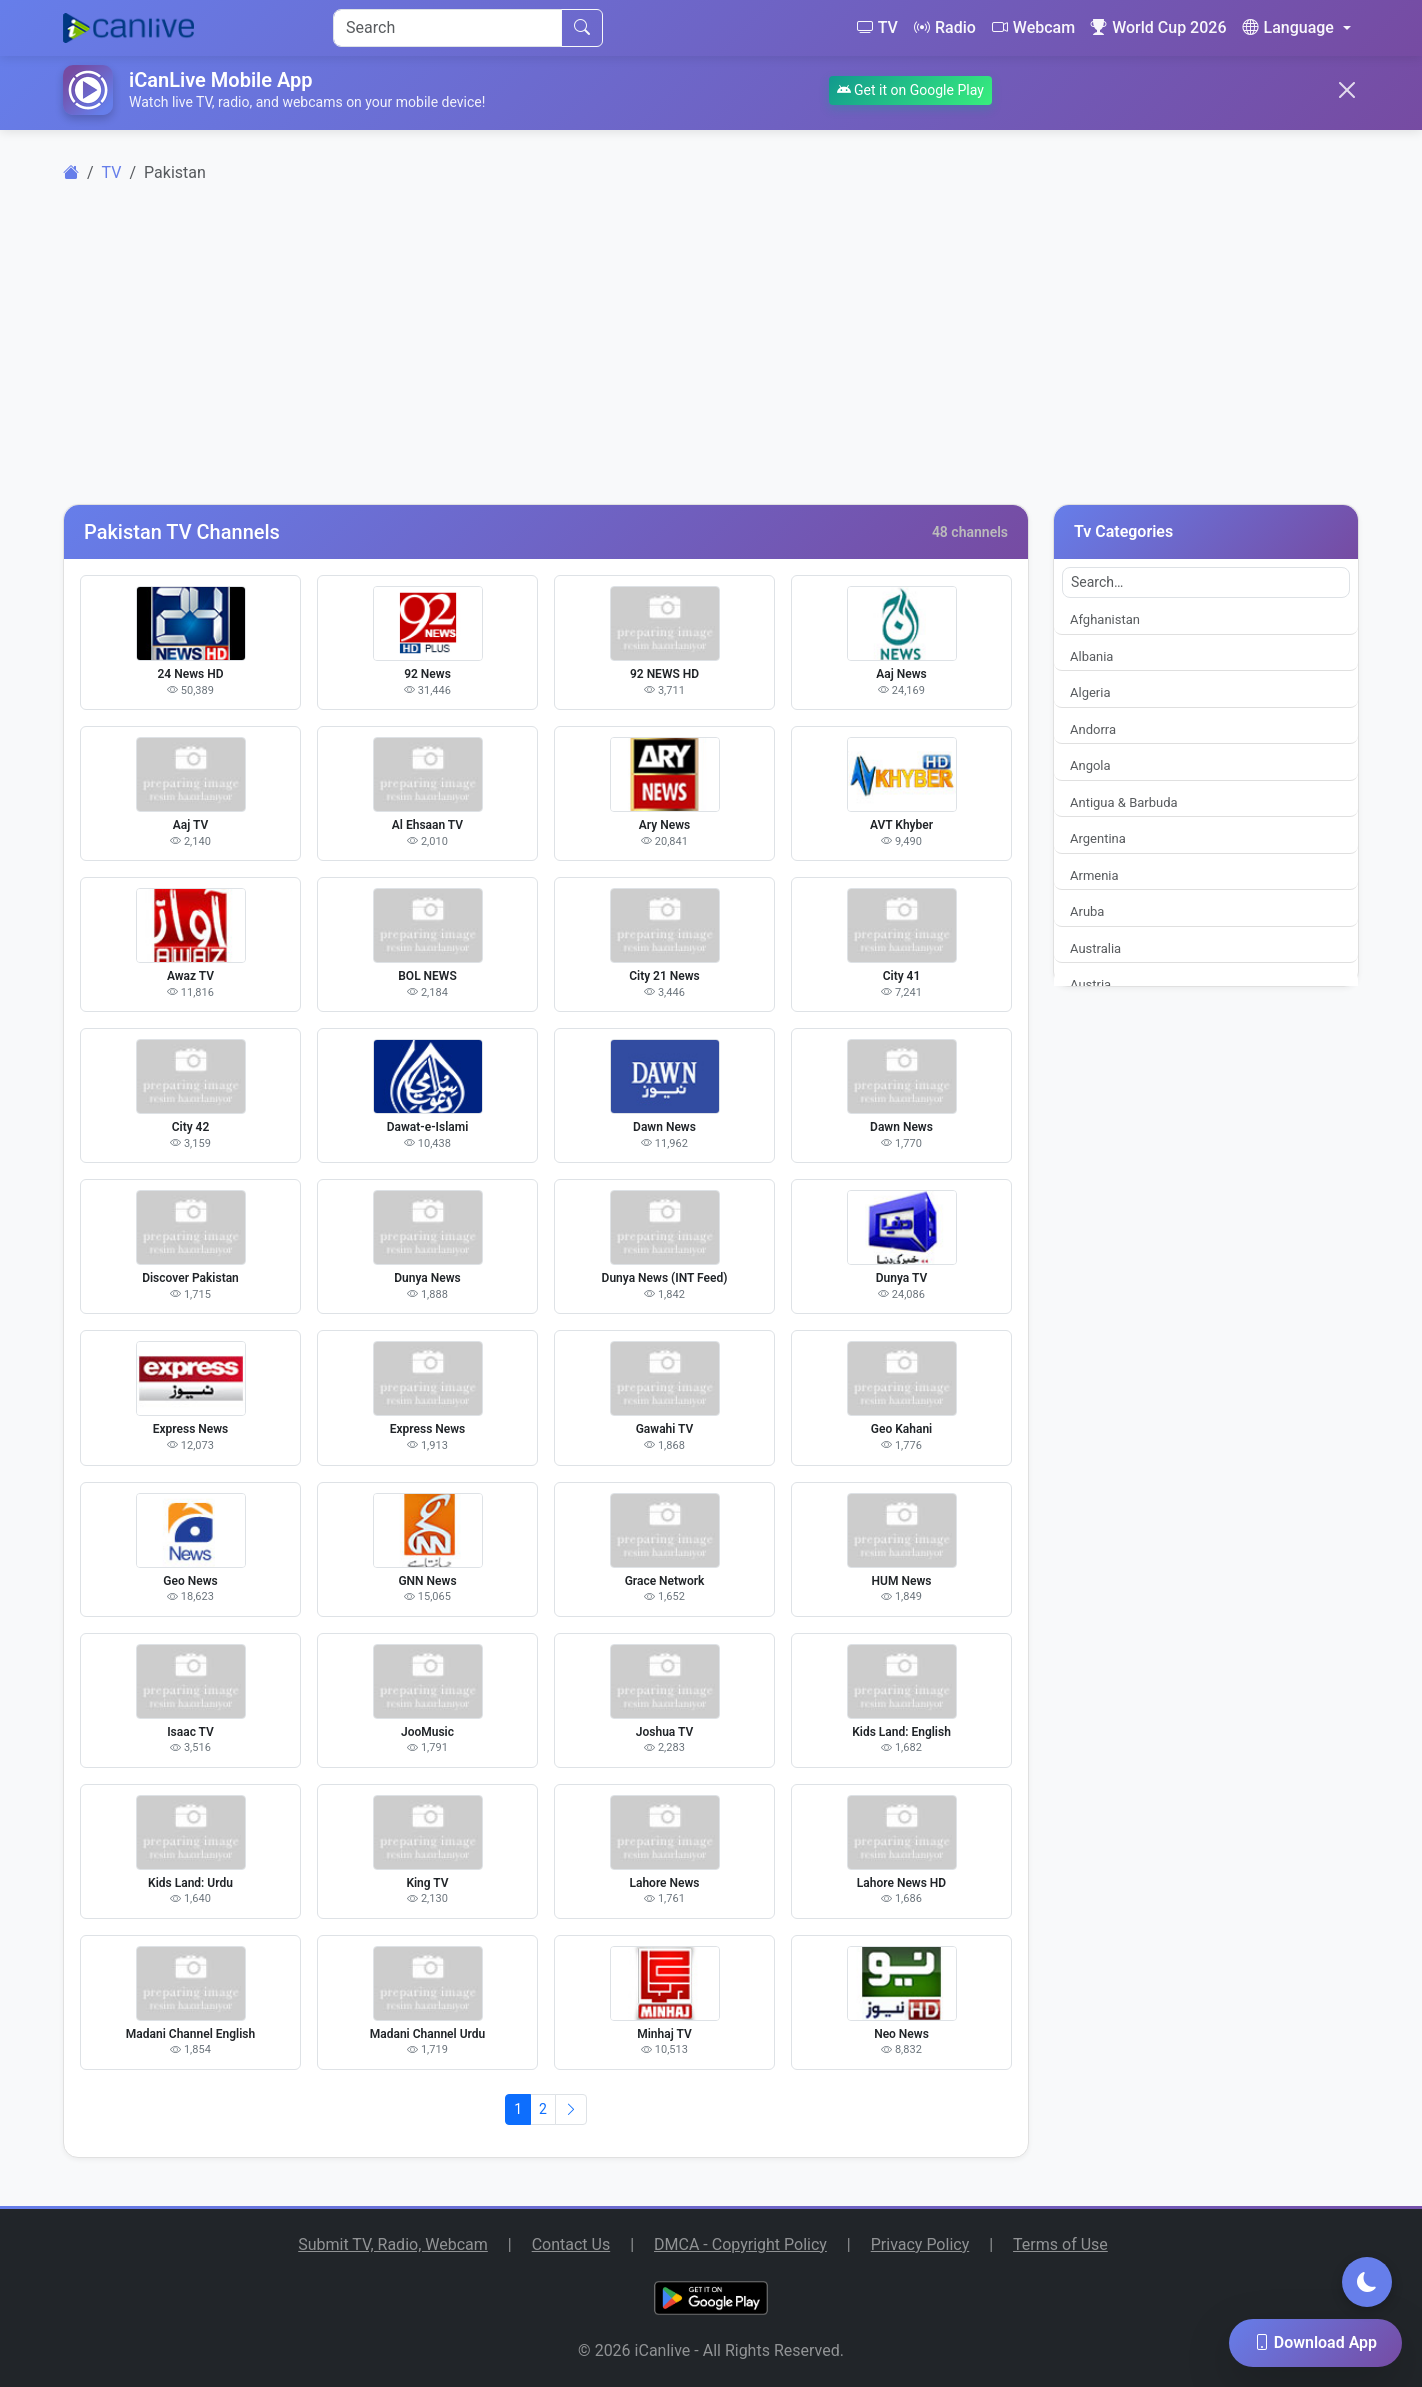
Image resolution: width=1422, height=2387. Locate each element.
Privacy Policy (920, 2244)
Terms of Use (1060, 2244)
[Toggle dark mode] (1367, 2282)
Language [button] (1287, 28)
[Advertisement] (711, 356)
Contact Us (571, 2244)
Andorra (1093, 729)
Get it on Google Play (910, 90)
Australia (1095, 948)
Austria (1090, 984)
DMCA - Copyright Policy (740, 2244)
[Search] (447, 28)
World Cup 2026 (1158, 28)
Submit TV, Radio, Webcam (393, 2244)
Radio (945, 28)
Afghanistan (1105, 619)
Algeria (1090, 692)
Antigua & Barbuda (1124, 802)
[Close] (1347, 90)
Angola (1090, 765)
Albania (1091, 656)
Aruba (1087, 911)
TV (877, 28)
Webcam (1033, 28)
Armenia (1094, 875)
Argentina (1098, 838)
